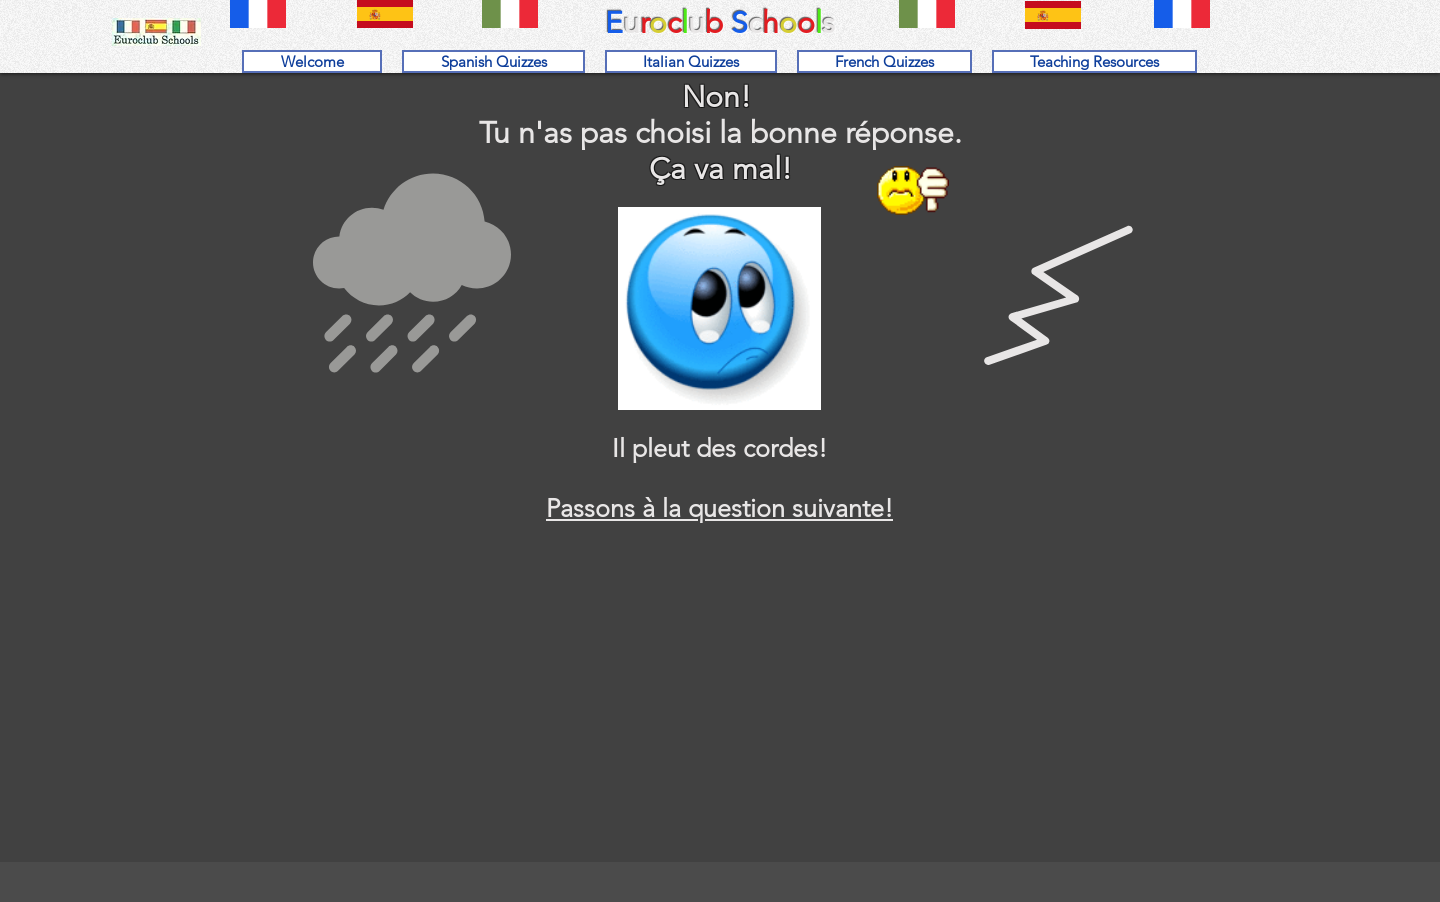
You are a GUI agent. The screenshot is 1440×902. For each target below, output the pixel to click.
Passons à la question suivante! (719, 508)
